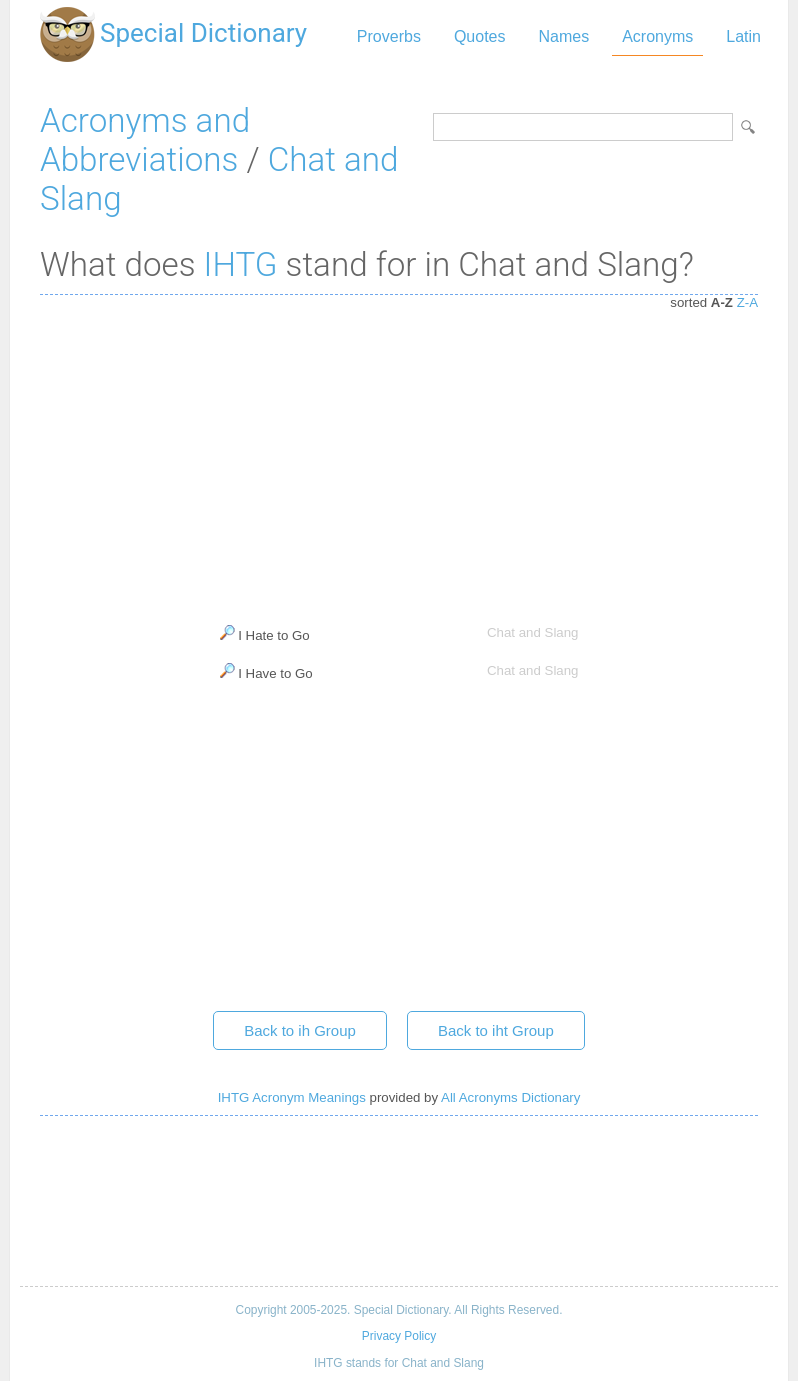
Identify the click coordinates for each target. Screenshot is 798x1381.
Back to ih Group (300, 1030)
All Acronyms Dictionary (510, 1097)
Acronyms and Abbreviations (145, 140)
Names (563, 36)
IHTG (241, 264)
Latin (743, 36)
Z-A (747, 302)
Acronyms (657, 36)
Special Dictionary (203, 33)
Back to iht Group (496, 1030)
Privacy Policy (399, 1336)
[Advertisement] (399, 455)
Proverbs (389, 36)
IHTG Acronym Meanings (292, 1097)
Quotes (480, 36)
